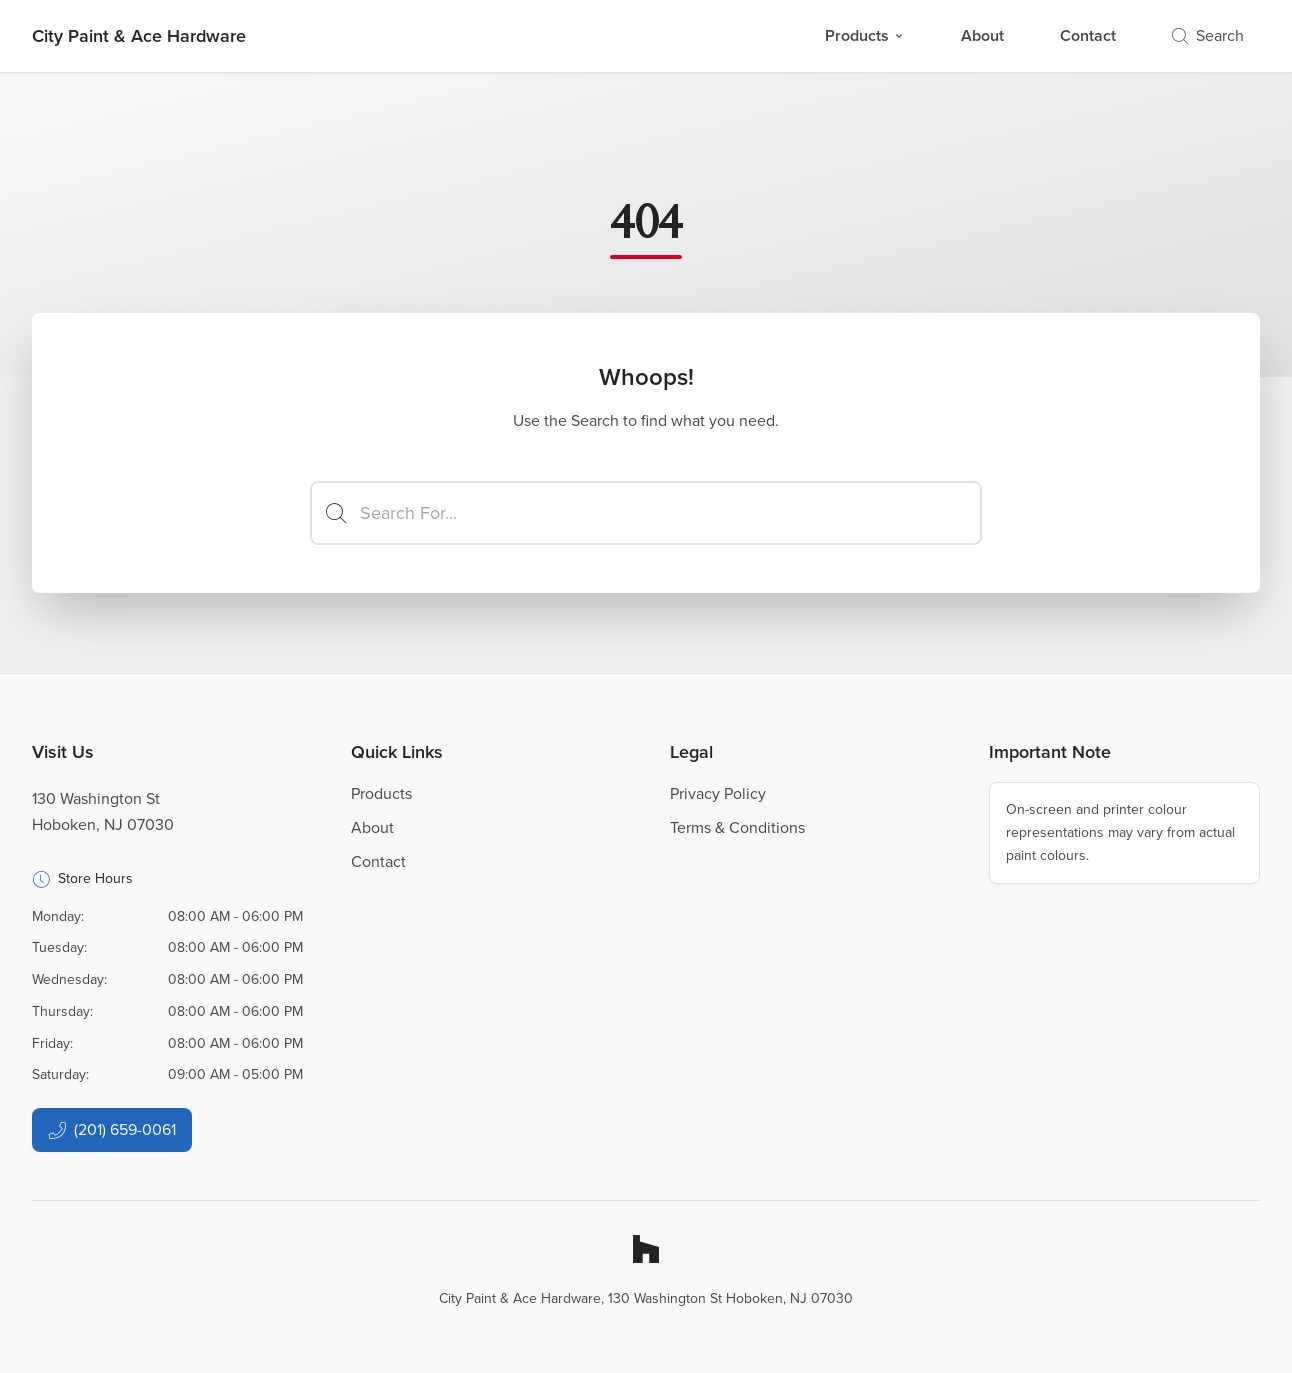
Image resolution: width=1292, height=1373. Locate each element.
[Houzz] (646, 1249)
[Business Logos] (139, 36)
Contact (1088, 35)
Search (1208, 35)
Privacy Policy (718, 793)
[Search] (646, 513)
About (982, 35)
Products (865, 35)
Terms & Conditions (737, 827)
